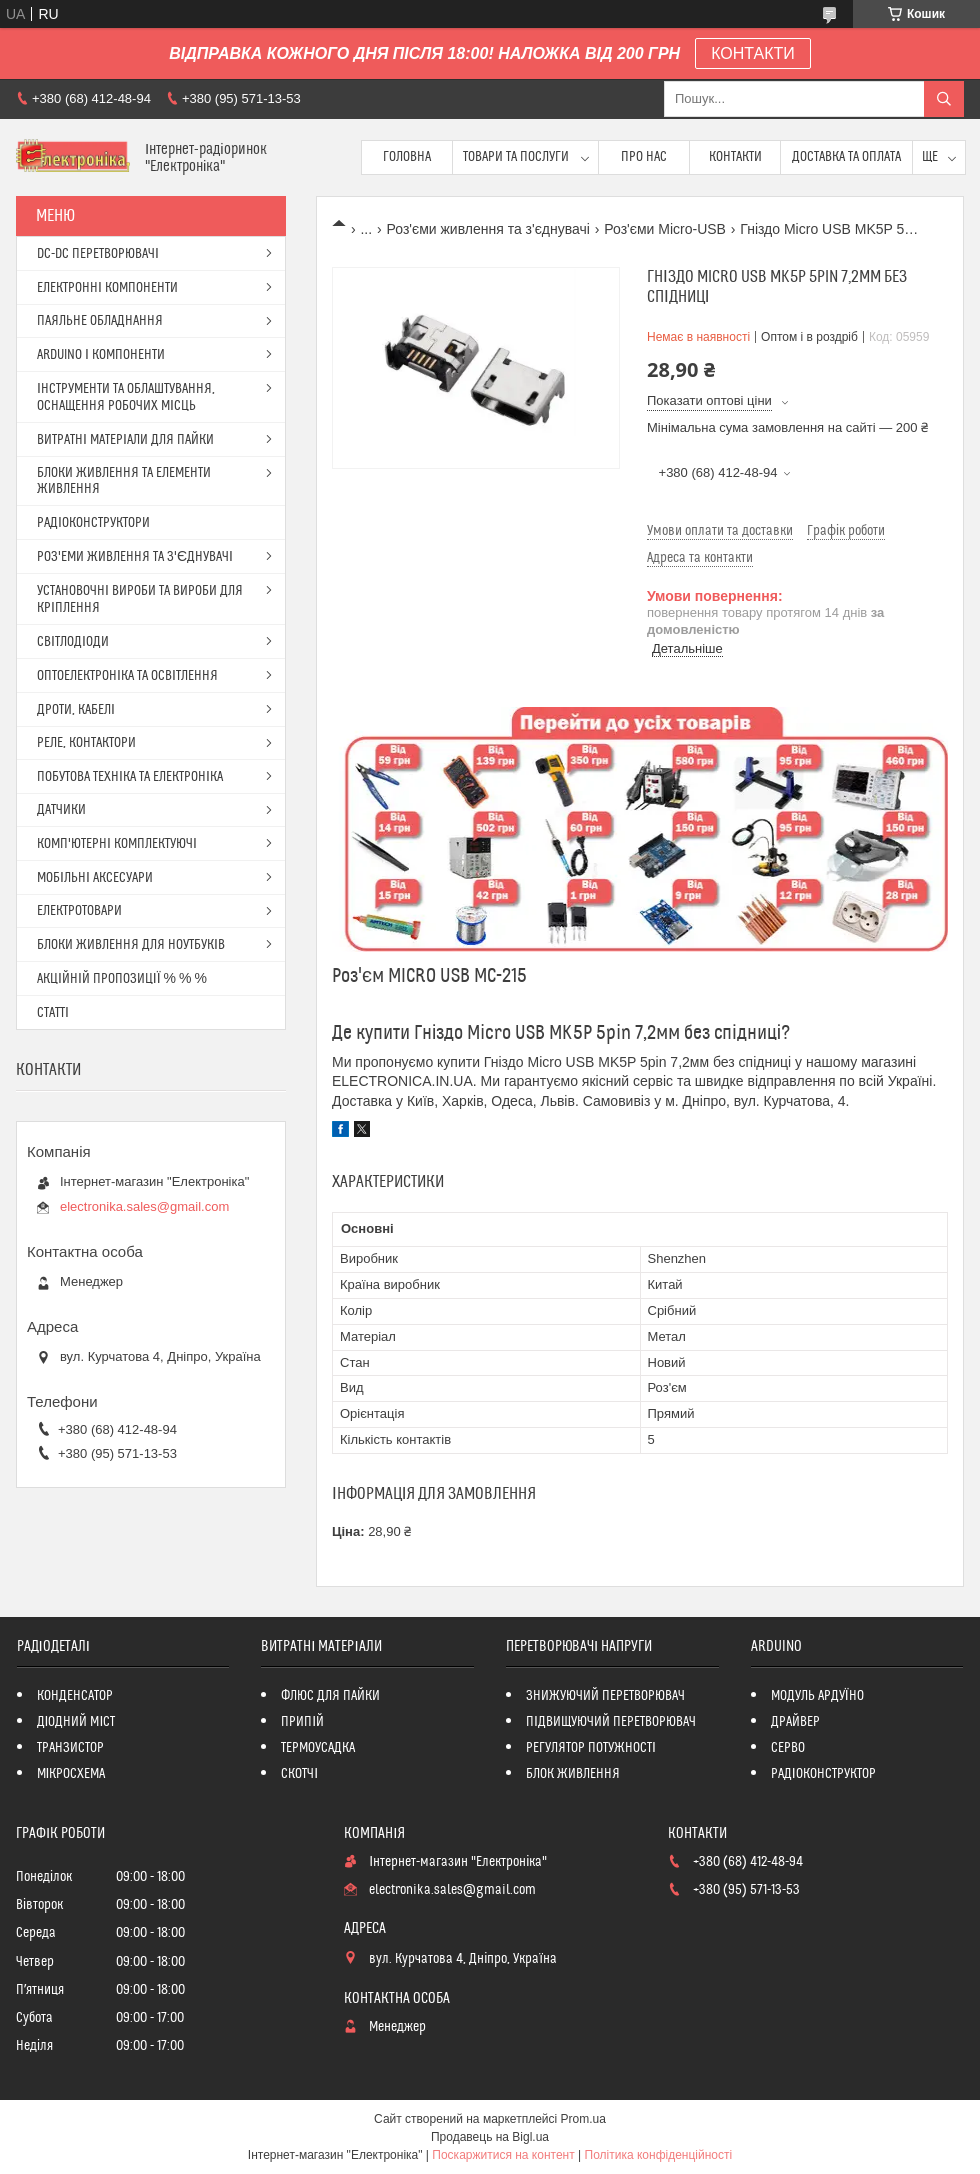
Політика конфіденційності (659, 2155)
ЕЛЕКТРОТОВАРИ (79, 911)
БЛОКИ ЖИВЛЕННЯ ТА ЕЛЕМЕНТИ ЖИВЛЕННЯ (124, 481)
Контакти (735, 157)
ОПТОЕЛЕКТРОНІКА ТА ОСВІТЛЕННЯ (127, 676)
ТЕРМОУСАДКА (318, 1748)
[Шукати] (944, 99)
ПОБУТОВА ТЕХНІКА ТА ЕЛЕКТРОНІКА (130, 777)
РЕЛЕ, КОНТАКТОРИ (86, 743)
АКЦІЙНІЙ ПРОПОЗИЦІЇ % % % (122, 979)
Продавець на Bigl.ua (490, 2137)
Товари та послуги (516, 157)
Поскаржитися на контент (503, 2155)
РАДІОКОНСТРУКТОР (823, 1774)
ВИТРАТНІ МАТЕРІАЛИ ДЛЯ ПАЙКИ (125, 440)
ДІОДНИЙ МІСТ (76, 1722)
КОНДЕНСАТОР (75, 1696)
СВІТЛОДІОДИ (73, 642)
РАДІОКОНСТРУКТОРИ (93, 523)
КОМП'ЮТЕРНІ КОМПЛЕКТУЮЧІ (117, 844)
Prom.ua (583, 2119)
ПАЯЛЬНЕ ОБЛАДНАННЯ (100, 321)
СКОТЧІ (299, 1774)
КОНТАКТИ (753, 53)
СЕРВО (788, 1748)
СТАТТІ (53, 1013)
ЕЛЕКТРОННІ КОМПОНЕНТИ (107, 288)
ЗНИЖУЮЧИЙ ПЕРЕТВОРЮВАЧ (605, 1696)
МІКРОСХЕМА (71, 1774)
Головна (407, 157)
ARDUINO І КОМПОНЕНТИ (101, 355)
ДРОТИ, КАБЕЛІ (76, 710)
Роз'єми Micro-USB (665, 229)
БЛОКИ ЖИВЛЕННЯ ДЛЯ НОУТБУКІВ (131, 945)
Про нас (644, 157)
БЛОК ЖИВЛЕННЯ (573, 1774)
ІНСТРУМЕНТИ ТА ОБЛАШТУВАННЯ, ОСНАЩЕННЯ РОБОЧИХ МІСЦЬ (126, 397)
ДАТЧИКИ (61, 810)
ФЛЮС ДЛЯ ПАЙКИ (330, 1696)
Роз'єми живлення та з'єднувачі (488, 229)
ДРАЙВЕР (795, 1722)
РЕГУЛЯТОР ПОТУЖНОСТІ (591, 1748)
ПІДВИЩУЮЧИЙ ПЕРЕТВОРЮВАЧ (611, 1722)
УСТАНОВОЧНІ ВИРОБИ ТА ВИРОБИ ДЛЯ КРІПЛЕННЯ (140, 599)
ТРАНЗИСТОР (70, 1748)
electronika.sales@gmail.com (144, 1206)
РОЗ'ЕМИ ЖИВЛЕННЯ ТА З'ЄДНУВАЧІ (135, 557)
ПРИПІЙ (302, 1722)
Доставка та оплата (846, 157)
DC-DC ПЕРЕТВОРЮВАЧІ (98, 254)
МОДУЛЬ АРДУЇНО (817, 1696)
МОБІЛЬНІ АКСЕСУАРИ (95, 878)
